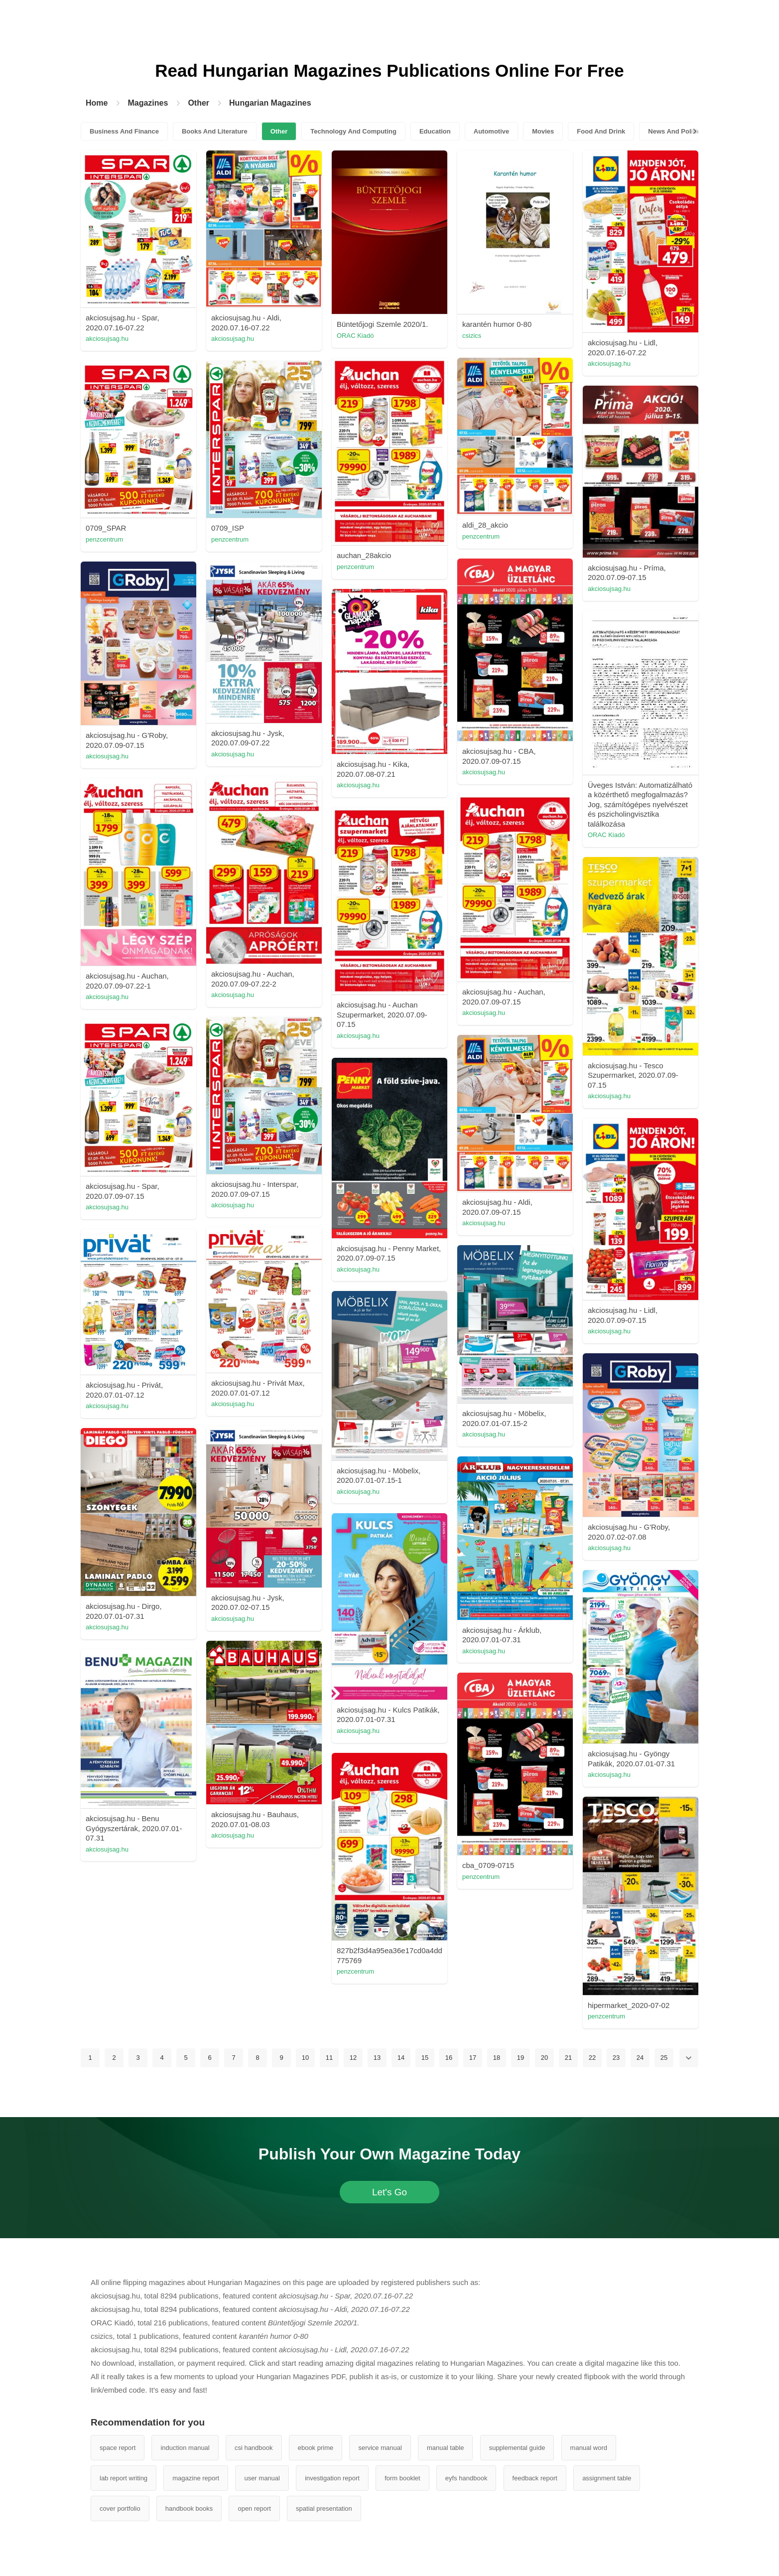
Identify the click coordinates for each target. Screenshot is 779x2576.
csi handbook (254, 2447)
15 (424, 2057)
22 (592, 2057)
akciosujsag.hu (107, 338)
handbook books (189, 2508)
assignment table (606, 2478)
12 (353, 2057)
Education (435, 131)
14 (400, 2057)
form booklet (402, 2478)
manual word (588, 2447)
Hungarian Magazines (270, 103)
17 (472, 2057)
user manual (262, 2478)
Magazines (148, 103)
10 (305, 2057)
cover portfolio (120, 2508)
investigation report (332, 2478)
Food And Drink (601, 131)
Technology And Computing (353, 131)
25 (663, 2057)
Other (198, 103)
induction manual (184, 2447)
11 (329, 2057)
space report (117, 2447)
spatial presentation (324, 2508)
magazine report (195, 2478)
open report (254, 2508)
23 (616, 2057)
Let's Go (389, 2192)
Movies (543, 131)
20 (544, 2057)
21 (568, 2057)
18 (496, 2057)
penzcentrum (355, 567)
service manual (379, 2447)
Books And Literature (215, 131)
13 (377, 2057)
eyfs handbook (466, 2478)
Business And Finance (124, 131)
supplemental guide (517, 2447)
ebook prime (316, 2447)
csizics (471, 335)
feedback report (535, 2478)
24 (640, 2057)
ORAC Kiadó (355, 335)
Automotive (492, 131)
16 (448, 2057)
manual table (445, 2447)
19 (520, 2057)
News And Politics (676, 131)
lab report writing (123, 2478)
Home (97, 103)
